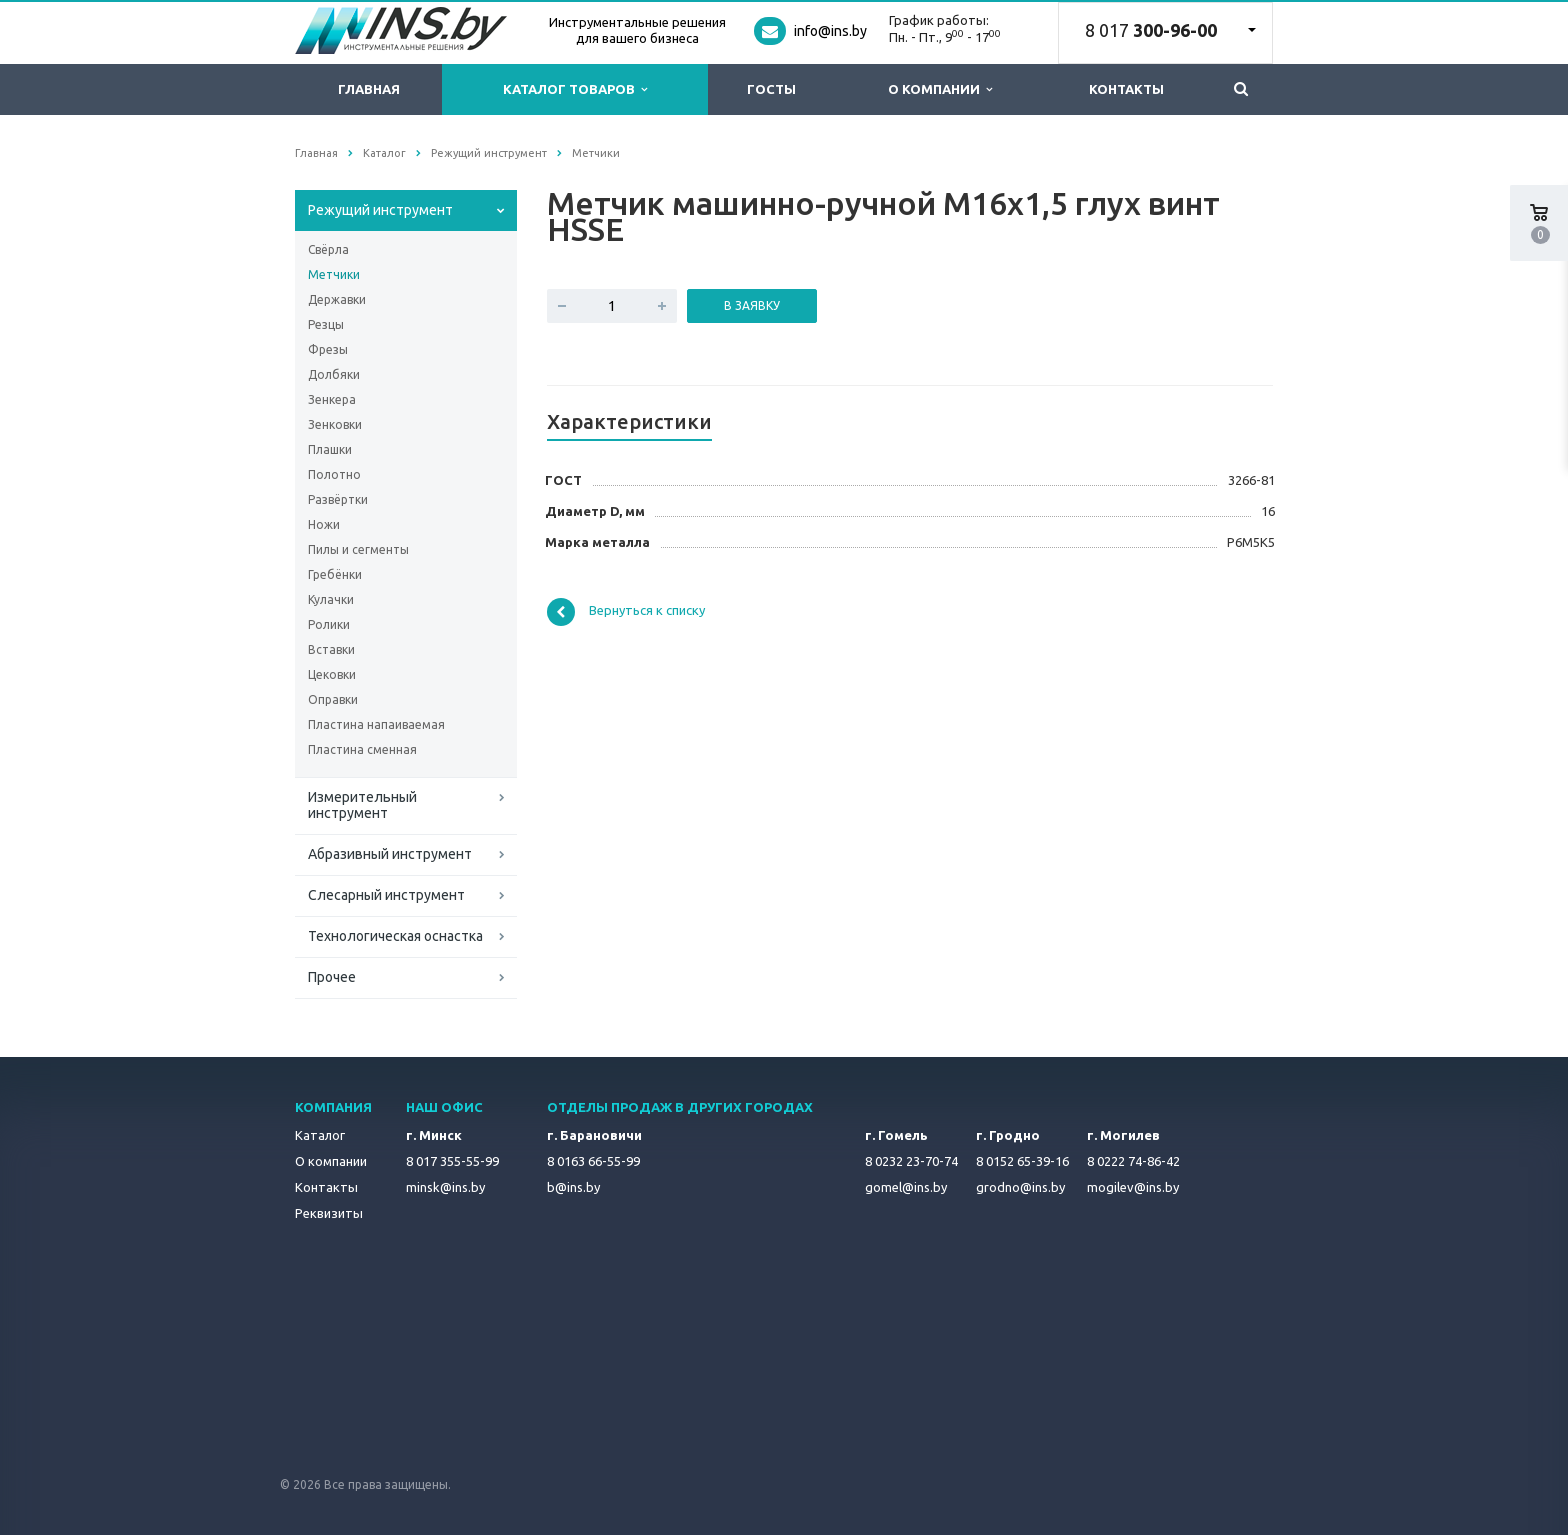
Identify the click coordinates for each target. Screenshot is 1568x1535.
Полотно (334, 474)
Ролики (329, 624)
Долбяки (334, 374)
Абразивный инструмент (390, 854)
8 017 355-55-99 (452, 1161)
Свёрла (328, 249)
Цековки (332, 674)
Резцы (326, 324)
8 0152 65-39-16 (1022, 1161)
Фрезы (328, 349)
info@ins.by (830, 31)
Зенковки (335, 424)
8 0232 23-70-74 (911, 1161)
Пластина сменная (362, 749)
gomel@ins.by (906, 1187)
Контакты (1126, 89)
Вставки (331, 649)
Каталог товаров (575, 89)
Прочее (332, 977)
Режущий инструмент (380, 210)
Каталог (320, 1135)
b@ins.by (573, 1187)
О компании (940, 89)
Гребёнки (335, 574)
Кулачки (331, 599)
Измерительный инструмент (362, 805)
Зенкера (332, 399)
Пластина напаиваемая (376, 724)
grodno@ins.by (1020, 1187)
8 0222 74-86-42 (1133, 1161)
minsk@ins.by (445, 1187)
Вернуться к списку (626, 612)
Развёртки (338, 499)
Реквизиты (329, 1213)
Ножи (324, 524)
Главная (369, 89)
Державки (337, 299)
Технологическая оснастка (395, 936)
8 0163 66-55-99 (593, 1161)
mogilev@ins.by (1133, 1187)
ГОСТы (771, 89)
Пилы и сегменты (358, 549)
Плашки (330, 449)
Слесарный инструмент (386, 895)
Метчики (334, 274)
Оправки (333, 699)
